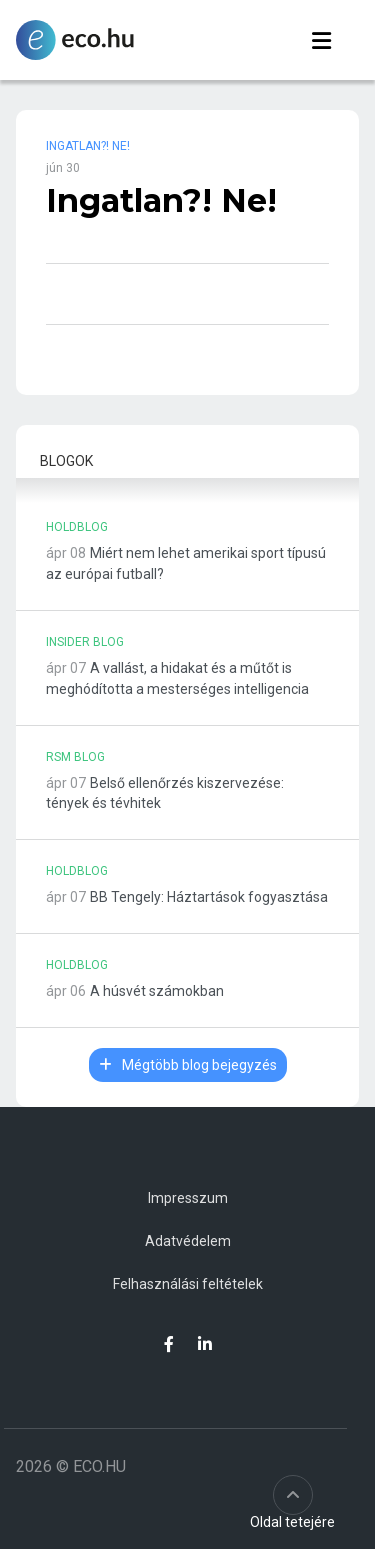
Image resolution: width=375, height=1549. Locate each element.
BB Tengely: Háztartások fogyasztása (209, 897)
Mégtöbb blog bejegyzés (188, 1065)
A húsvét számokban (157, 991)
